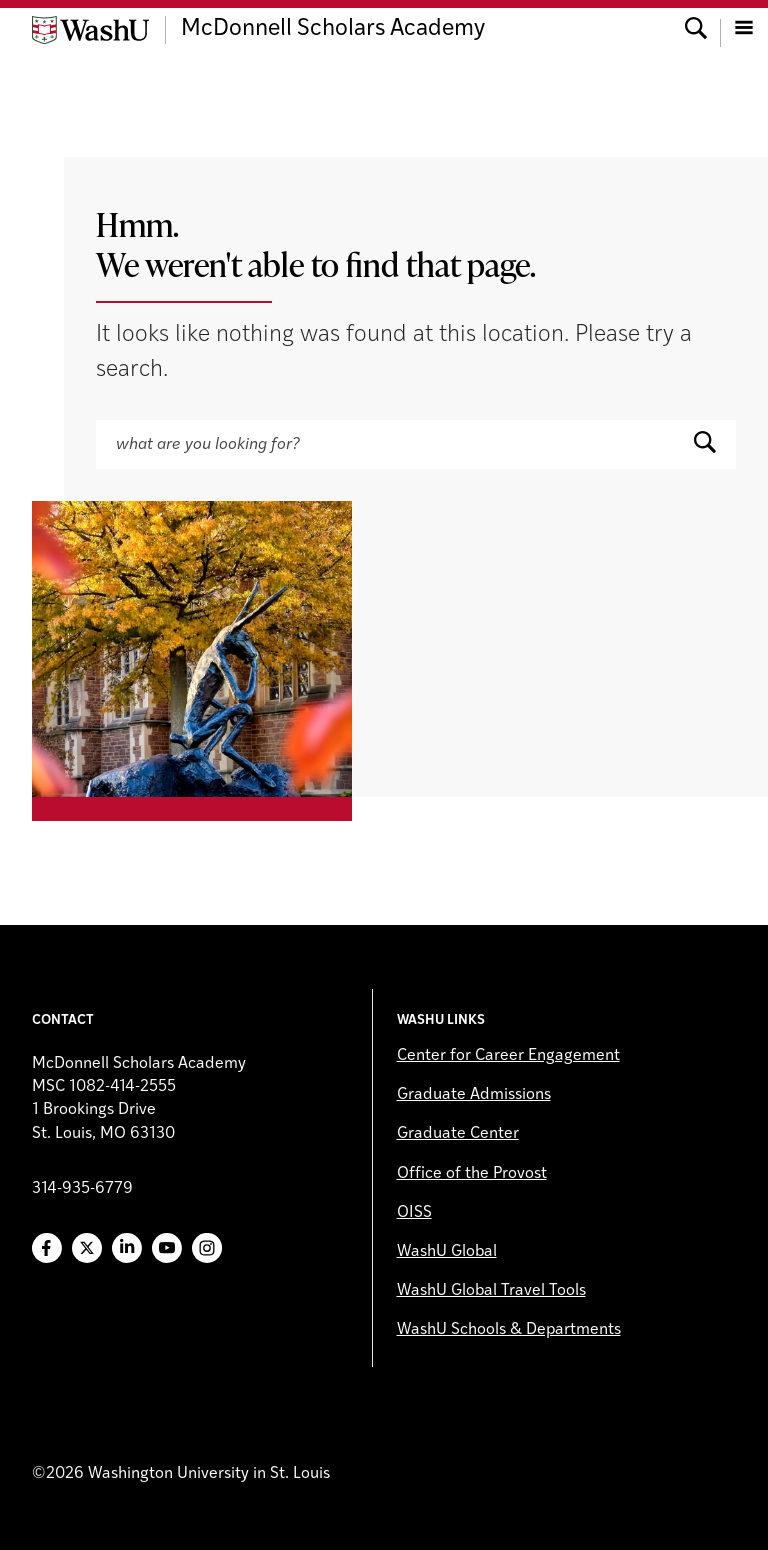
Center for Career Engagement (508, 1056)
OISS (414, 1213)
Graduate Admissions (474, 1095)
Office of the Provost (472, 1174)
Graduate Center (458, 1134)
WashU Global (447, 1252)
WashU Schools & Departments (509, 1330)
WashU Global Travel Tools (491, 1291)
